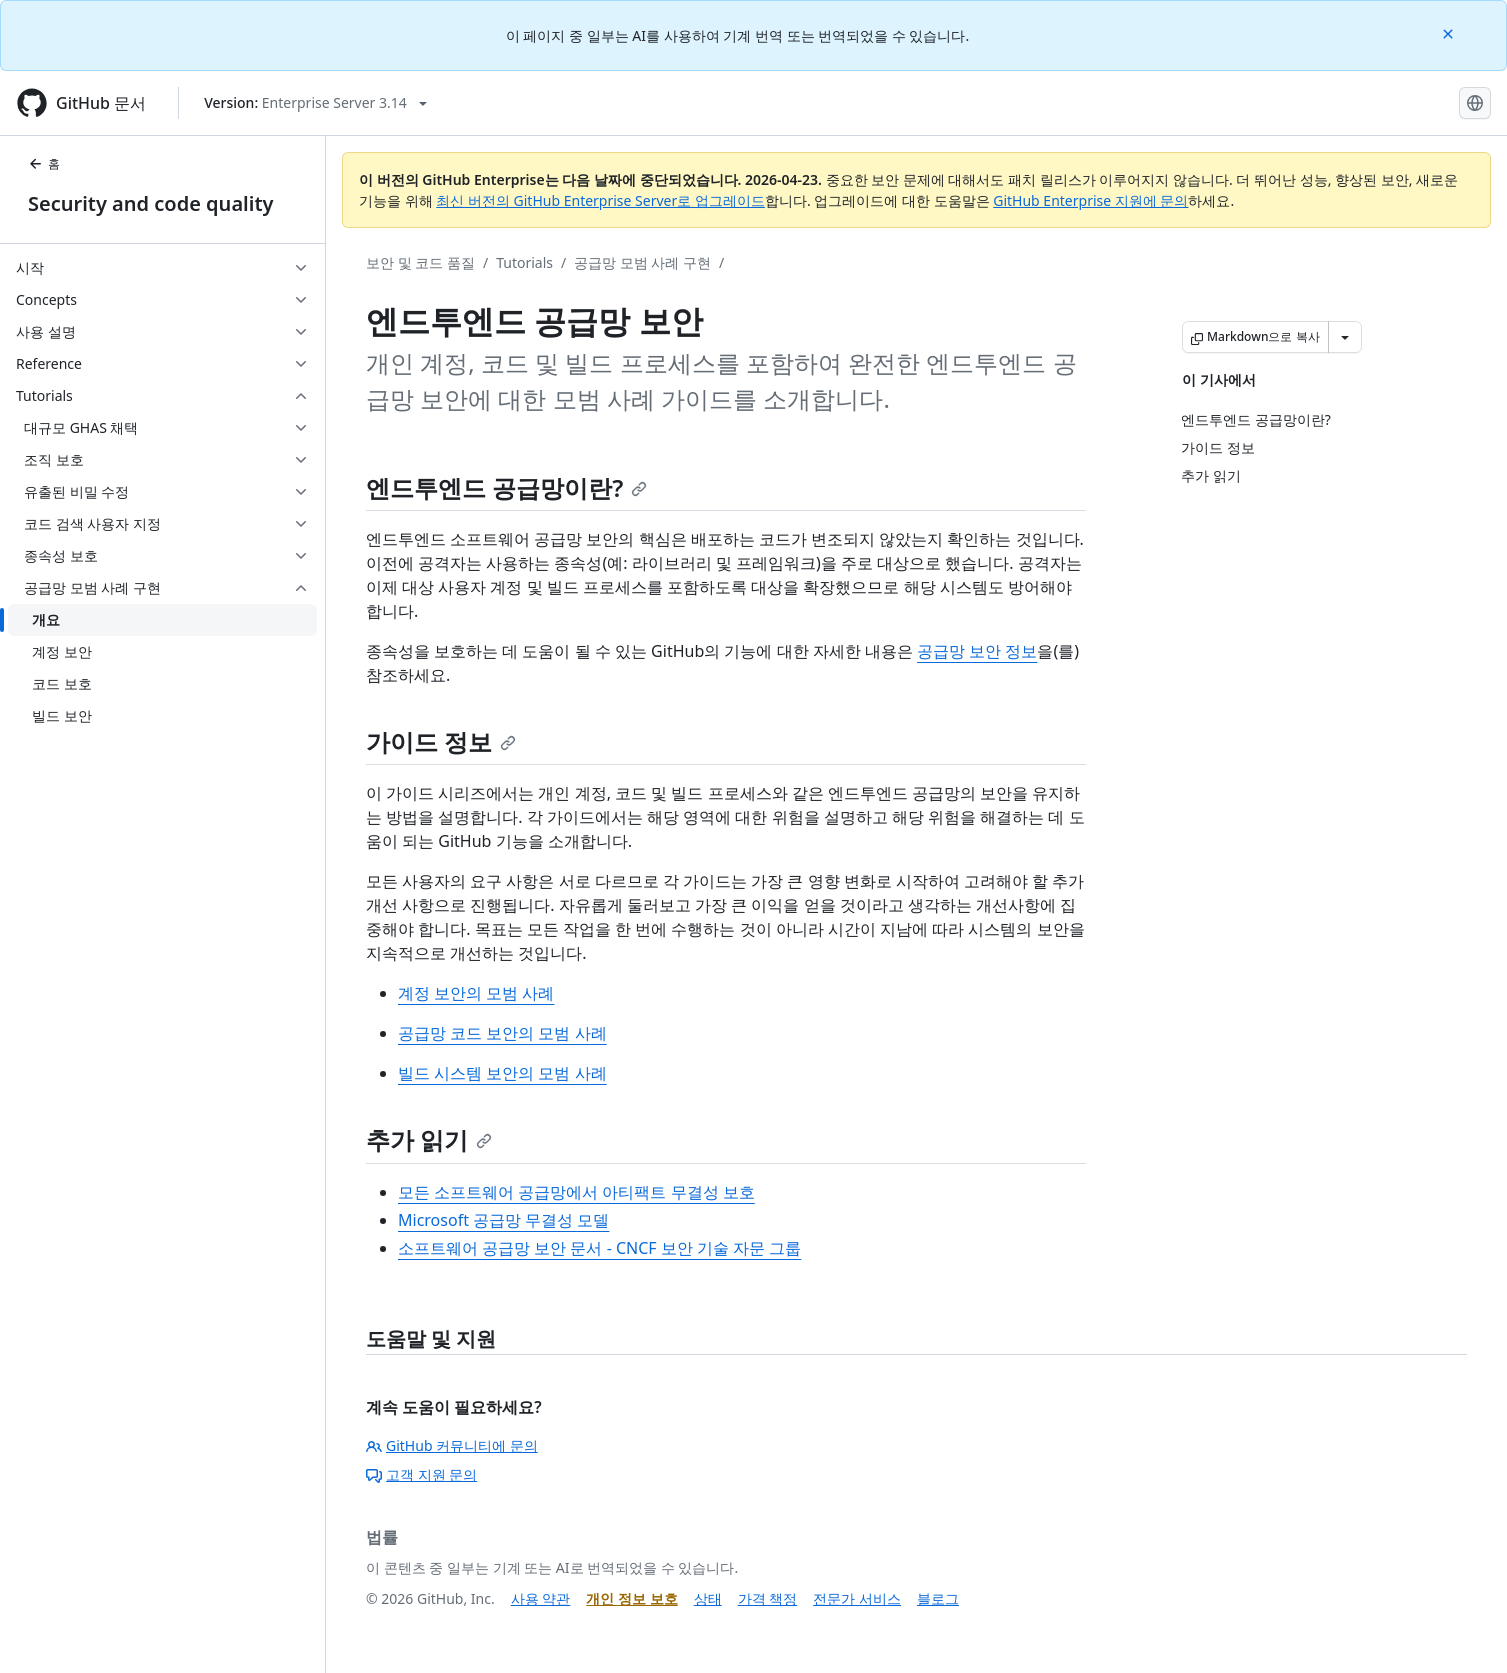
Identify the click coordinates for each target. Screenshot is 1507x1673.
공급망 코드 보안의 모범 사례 (502, 1033)
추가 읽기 (429, 1139)
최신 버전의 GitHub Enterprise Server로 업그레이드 (600, 200)
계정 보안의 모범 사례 (476, 993)
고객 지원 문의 (421, 1474)
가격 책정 (768, 1598)
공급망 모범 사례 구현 (642, 262)
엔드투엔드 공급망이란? (506, 487)
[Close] (1450, 32)
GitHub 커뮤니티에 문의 (452, 1445)
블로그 (938, 1598)
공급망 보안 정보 (977, 651)
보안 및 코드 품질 (420, 262)
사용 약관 (541, 1598)
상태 (708, 1598)
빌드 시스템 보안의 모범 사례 (502, 1073)
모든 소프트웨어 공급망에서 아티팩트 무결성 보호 (576, 1192)
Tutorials (524, 262)
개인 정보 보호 (631, 1598)
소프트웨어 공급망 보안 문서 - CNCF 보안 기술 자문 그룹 (599, 1248)
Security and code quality (150, 203)
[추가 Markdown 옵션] (1345, 337)
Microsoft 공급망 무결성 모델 (503, 1220)
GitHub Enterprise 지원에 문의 (1090, 200)
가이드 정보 (441, 741)
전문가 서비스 (857, 1598)
